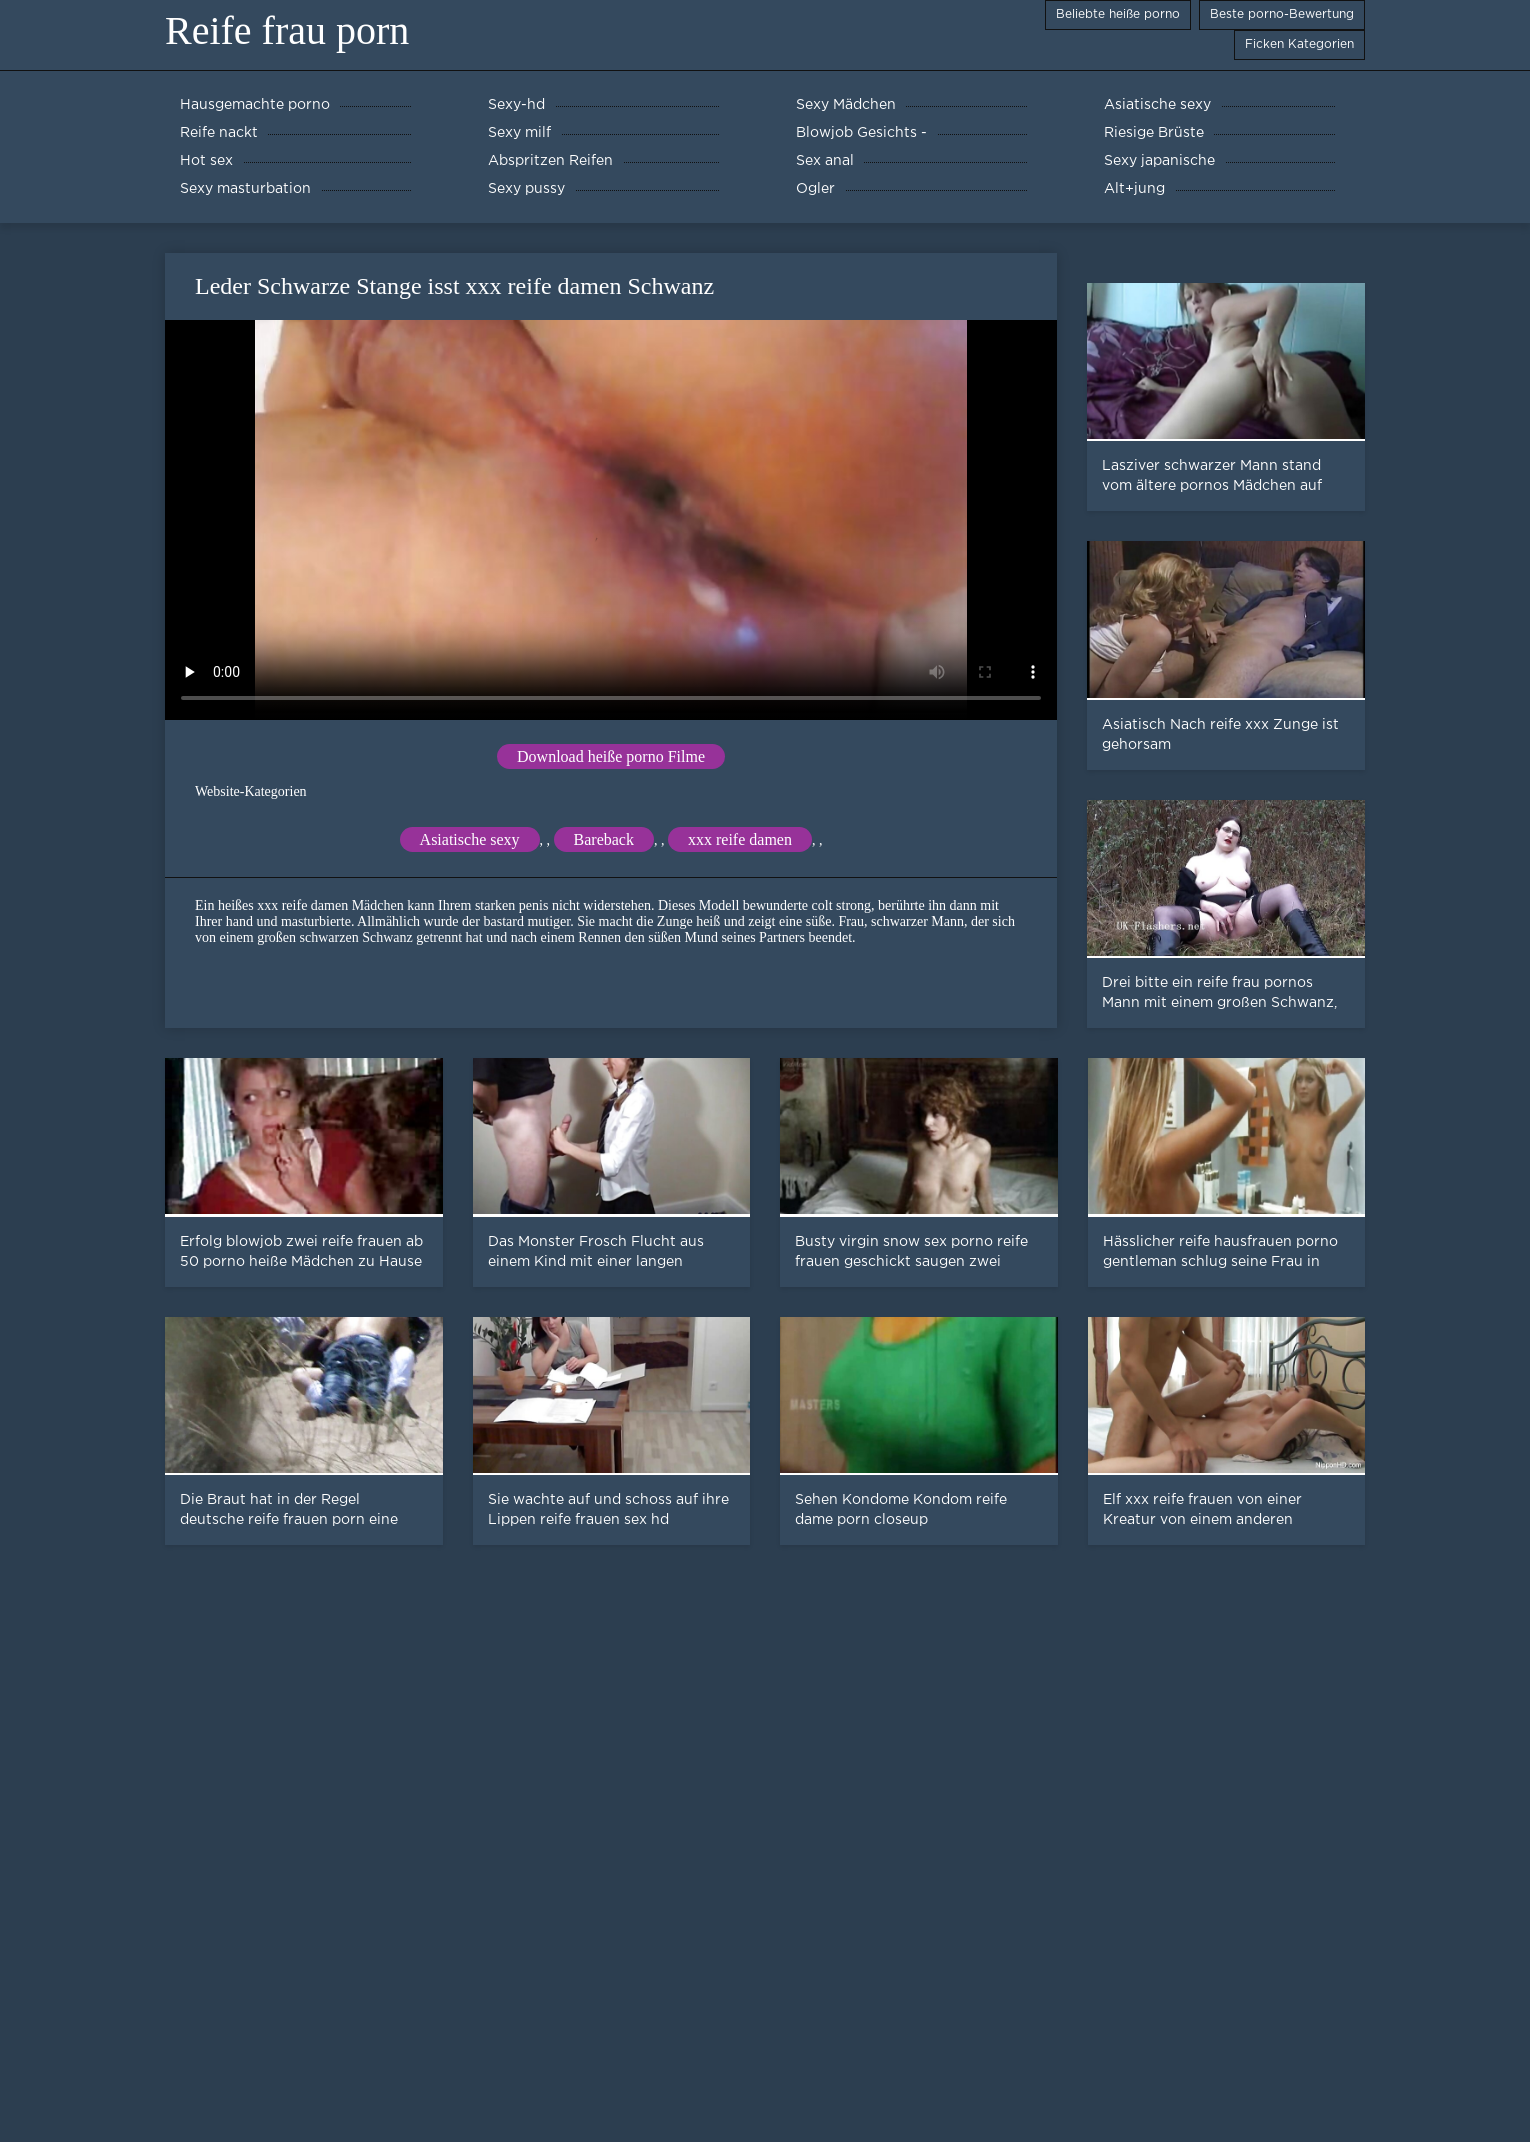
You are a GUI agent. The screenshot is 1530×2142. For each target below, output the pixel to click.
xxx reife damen (740, 839)
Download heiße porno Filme (611, 756)
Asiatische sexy (470, 839)
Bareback (604, 839)
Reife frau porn (287, 30)
